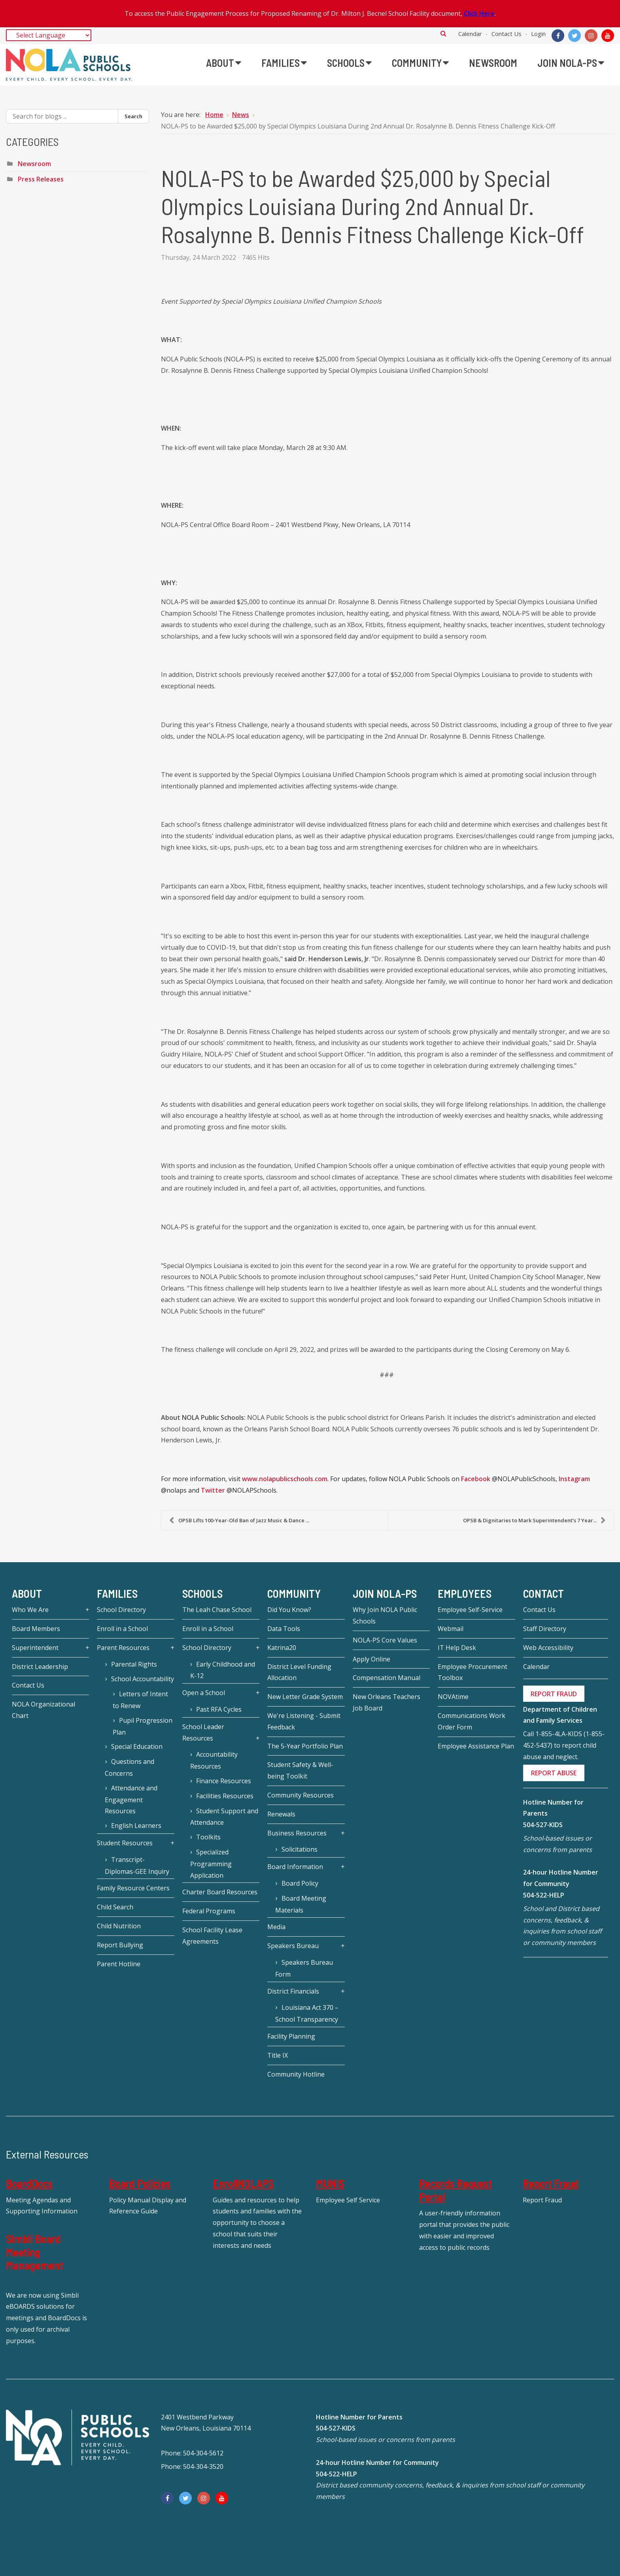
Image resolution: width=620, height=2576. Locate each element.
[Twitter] (574, 35)
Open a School (203, 1692)
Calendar (470, 34)
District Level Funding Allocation (299, 1672)
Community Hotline (296, 2074)
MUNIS (330, 2183)
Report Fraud (551, 2183)
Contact (543, 1593)
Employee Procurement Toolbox (472, 1672)
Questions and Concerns (129, 1767)
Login (538, 34)
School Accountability (142, 1678)
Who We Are (30, 1609)
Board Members (36, 1628)
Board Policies (139, 2183)
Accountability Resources (214, 1760)
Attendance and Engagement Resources (131, 1800)
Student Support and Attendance (224, 1817)
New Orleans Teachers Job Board (386, 1702)
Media (276, 1926)
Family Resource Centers (133, 1888)
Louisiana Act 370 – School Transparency (306, 2013)
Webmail (450, 1628)
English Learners (136, 1825)
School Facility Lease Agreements (212, 1936)
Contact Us (506, 34)
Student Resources (125, 1843)
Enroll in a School (122, 1628)
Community (294, 1593)
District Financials (293, 1991)
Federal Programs (208, 1911)
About (27, 1593)
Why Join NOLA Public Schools (385, 1615)
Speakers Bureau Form (304, 1968)
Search (443, 33)
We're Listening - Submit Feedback (303, 1721)
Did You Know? (289, 1609)
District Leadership (40, 1666)
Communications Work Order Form (471, 1721)
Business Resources (297, 1833)
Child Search (115, 1907)
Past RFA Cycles (219, 1709)
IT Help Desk (457, 1647)
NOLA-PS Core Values (385, 1640)
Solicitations (300, 1849)
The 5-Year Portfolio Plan (305, 1746)
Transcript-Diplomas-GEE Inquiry (137, 1865)
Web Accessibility (548, 1647)
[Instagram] (591, 35)
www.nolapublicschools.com (284, 1478)
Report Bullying (120, 1945)
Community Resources (300, 1795)
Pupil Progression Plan (142, 1726)
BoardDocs (29, 2183)
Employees (464, 1593)
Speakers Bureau (293, 1945)
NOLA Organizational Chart (43, 1710)
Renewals (281, 1814)
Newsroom (34, 163)
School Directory (121, 1609)
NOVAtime (453, 1696)
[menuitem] (223, 63)
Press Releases (41, 179)
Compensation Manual (386, 1677)
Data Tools (283, 1628)
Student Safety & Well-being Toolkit (300, 1770)
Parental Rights (134, 1664)
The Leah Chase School (216, 1609)
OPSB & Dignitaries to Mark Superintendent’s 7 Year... (534, 1520)
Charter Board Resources (219, 1892)
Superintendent (35, 1647)
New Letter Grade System (305, 1696)
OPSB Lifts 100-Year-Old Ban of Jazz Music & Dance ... (239, 1520)
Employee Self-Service (470, 1609)
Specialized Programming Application (211, 1864)
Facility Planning (291, 2036)
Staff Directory (544, 1628)
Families (117, 1593)
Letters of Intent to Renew (140, 1700)
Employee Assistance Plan (476, 1746)
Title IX (277, 2055)
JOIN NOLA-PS (385, 1593)
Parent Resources (123, 1647)
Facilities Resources (224, 1796)
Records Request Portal (455, 2190)
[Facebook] (558, 35)
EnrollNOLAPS (243, 2183)
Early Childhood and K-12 (222, 1670)
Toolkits (208, 1837)
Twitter (213, 1490)
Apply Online (371, 1659)
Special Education (137, 1746)
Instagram (574, 1478)
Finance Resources (223, 1781)
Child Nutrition (119, 1926)
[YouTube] (607, 35)
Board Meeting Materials (300, 1904)
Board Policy (300, 1883)
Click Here (479, 13)
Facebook (475, 1478)
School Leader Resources (203, 1732)
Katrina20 (281, 1647)
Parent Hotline (118, 1964)
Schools (202, 1593)
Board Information (295, 1866)
